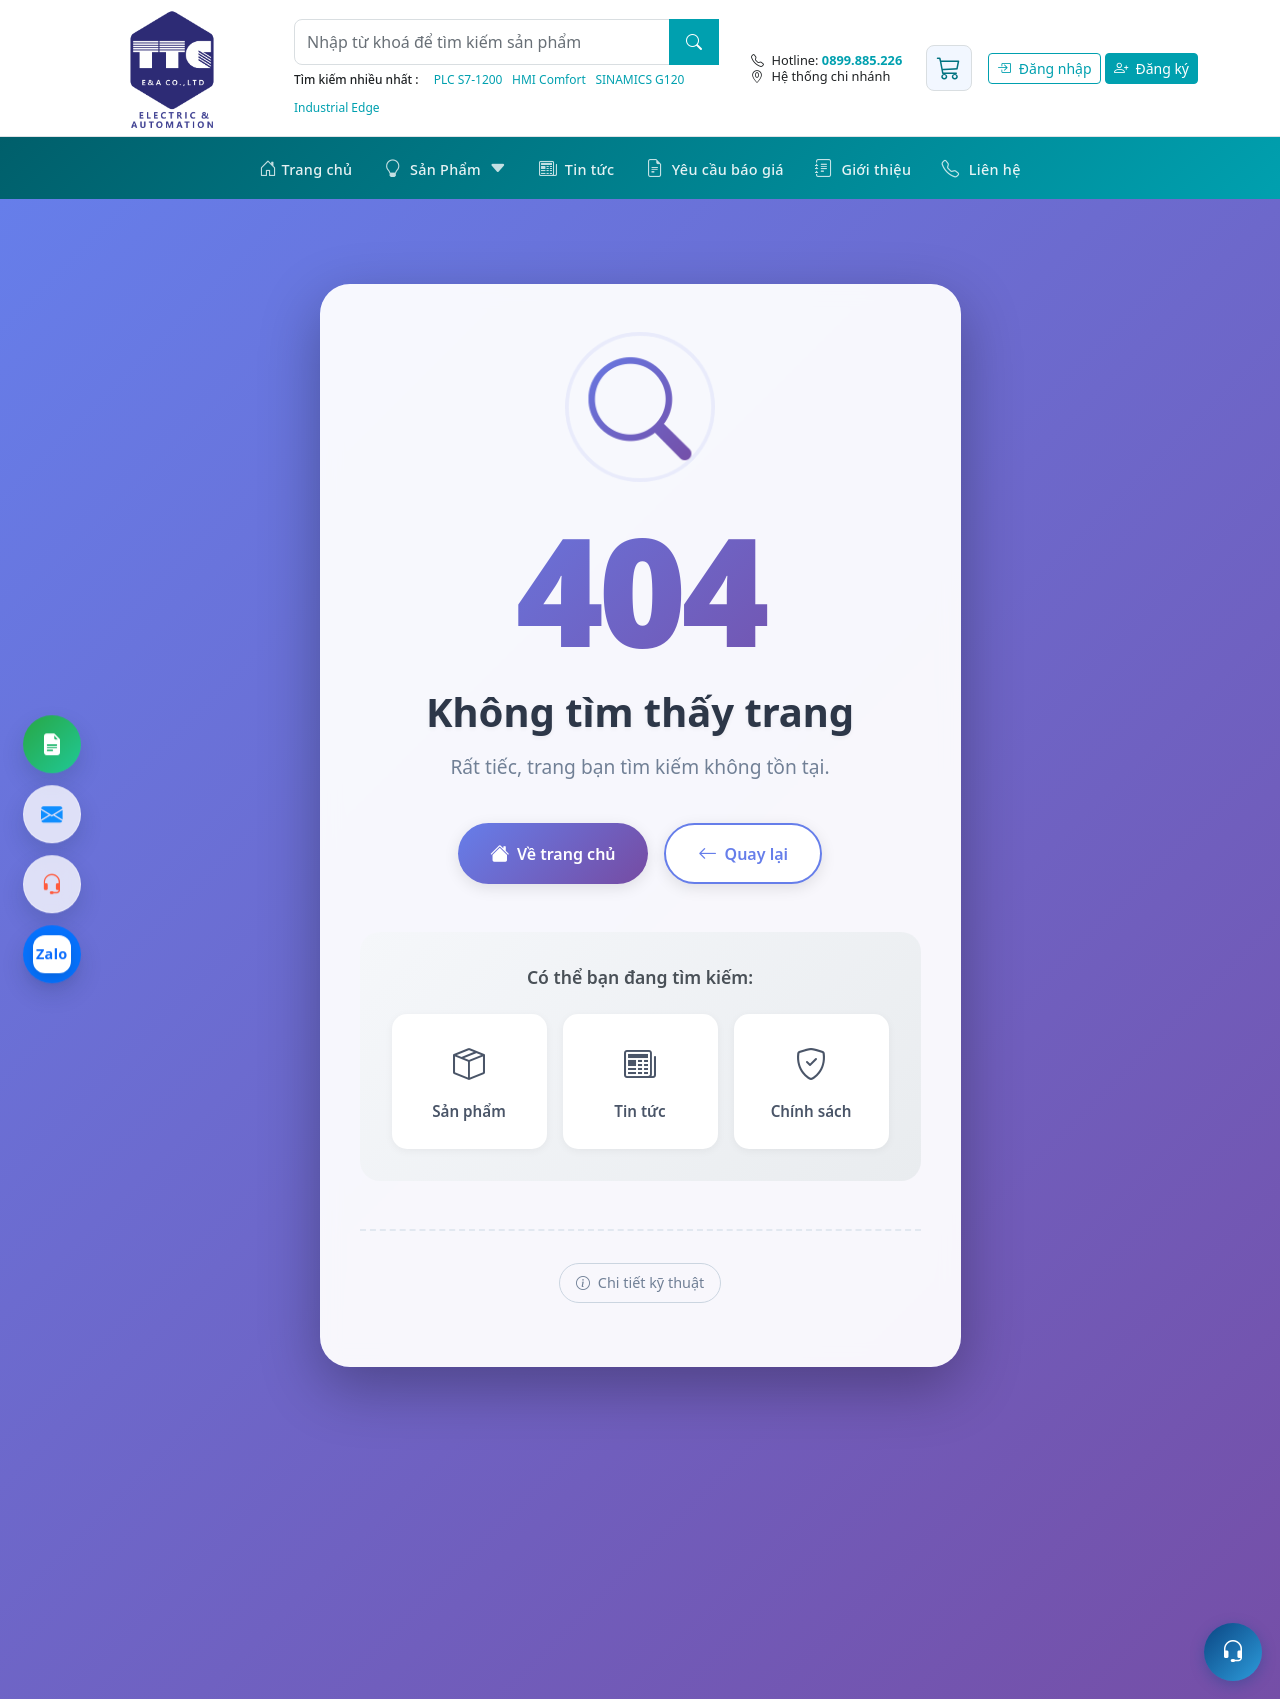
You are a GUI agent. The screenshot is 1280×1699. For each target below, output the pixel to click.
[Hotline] (826, 60)
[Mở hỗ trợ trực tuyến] (1233, 1652)
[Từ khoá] (482, 42)
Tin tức (577, 168)
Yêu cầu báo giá (715, 168)
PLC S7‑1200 (468, 79)
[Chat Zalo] (52, 955)
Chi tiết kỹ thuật (640, 1283)
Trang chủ (305, 168)
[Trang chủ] (172, 68)
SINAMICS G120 (639, 79)
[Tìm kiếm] (694, 42)
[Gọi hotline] (52, 885)
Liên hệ (981, 168)
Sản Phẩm (446, 168)
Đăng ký (1151, 68)
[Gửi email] (52, 815)
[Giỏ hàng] (949, 68)
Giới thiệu (863, 168)
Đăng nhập (1044, 68)
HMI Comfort (549, 79)
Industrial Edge (337, 107)
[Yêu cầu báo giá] (52, 745)
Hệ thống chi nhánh (820, 76)
